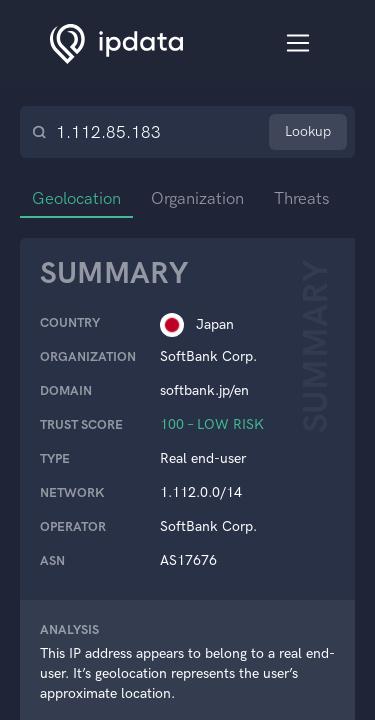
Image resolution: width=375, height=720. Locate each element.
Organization (203, 198)
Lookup (308, 131)
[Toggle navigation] (298, 43)
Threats (309, 198)
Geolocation (78, 198)
